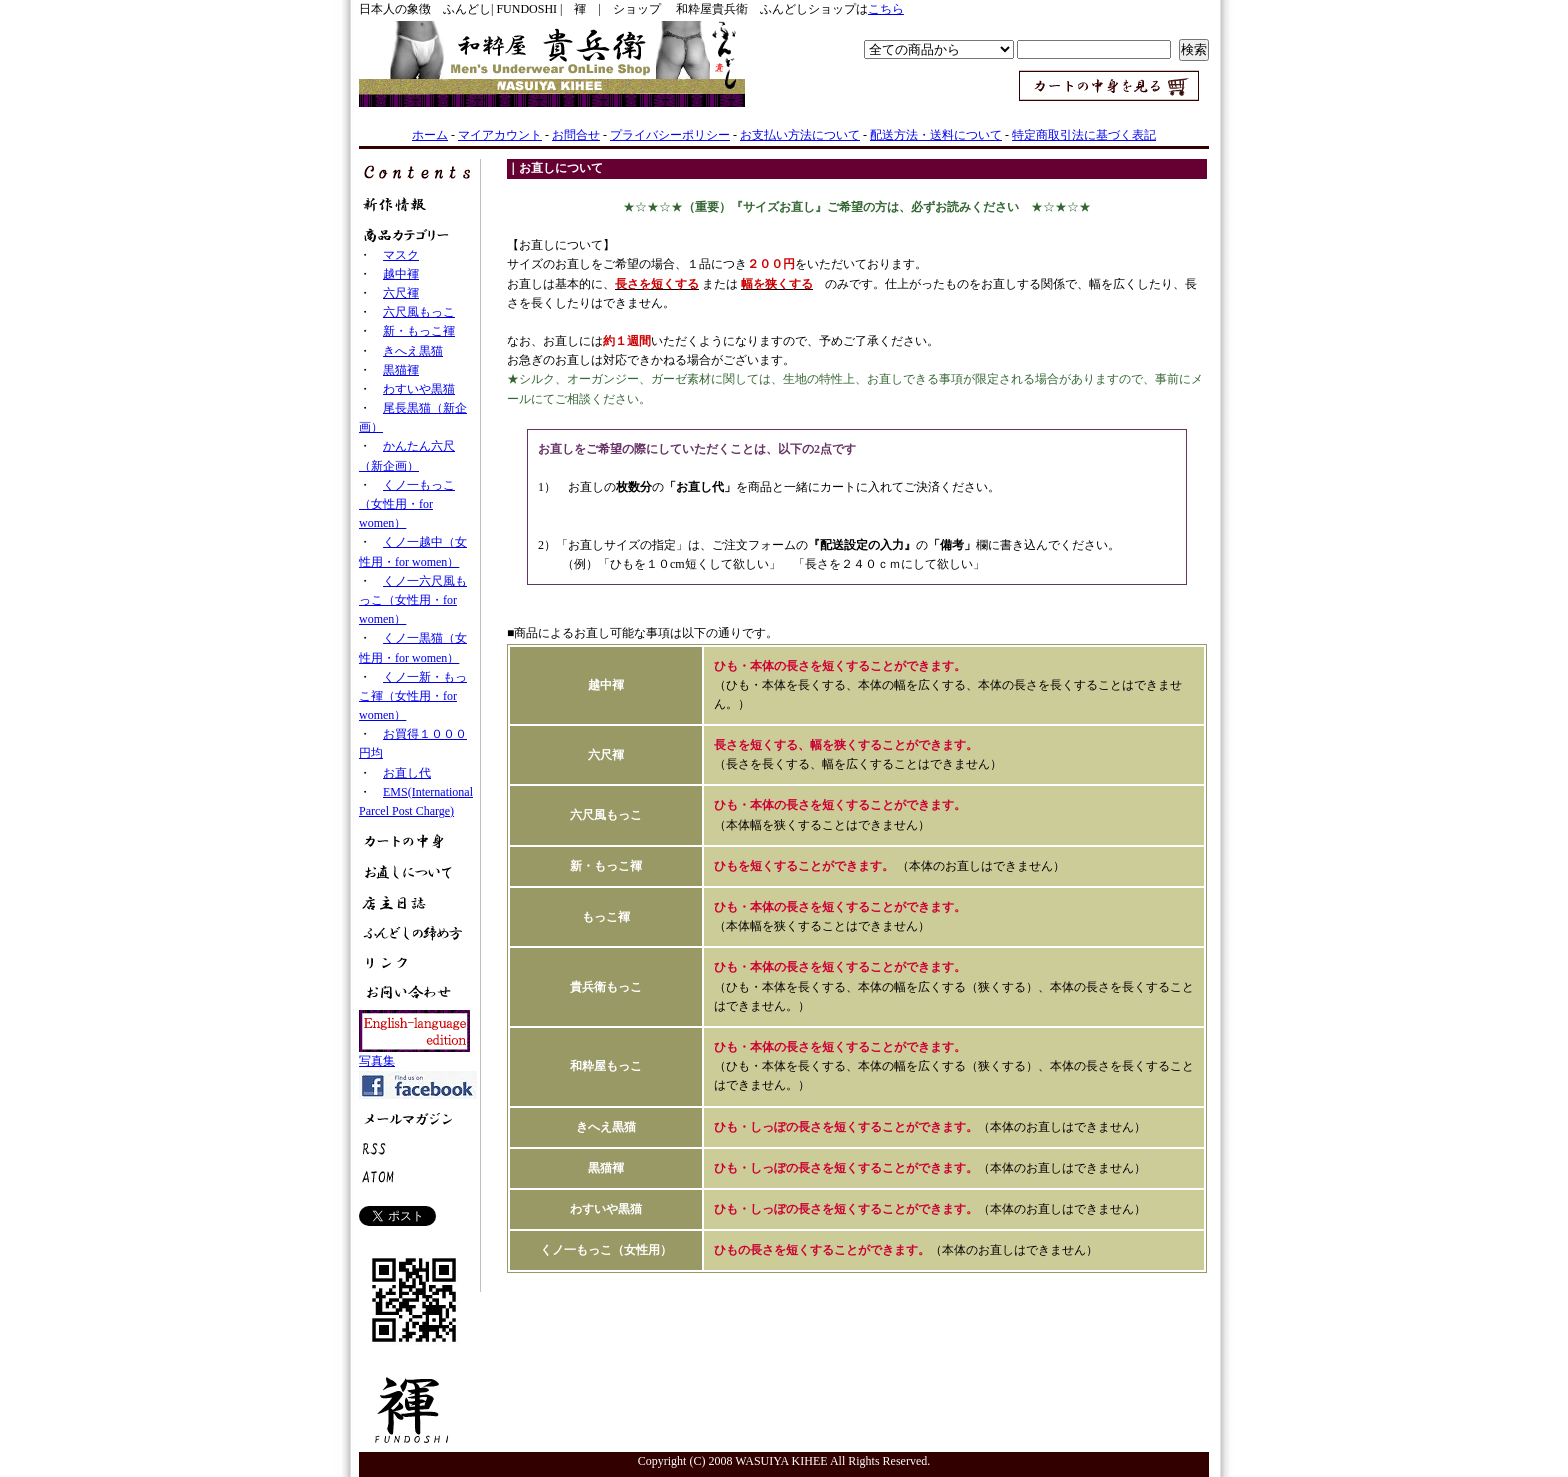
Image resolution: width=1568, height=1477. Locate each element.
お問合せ (576, 135)
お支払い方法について (800, 135)
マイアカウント (500, 135)
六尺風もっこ (419, 312)
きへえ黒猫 (413, 351)
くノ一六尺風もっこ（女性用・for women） (413, 600)
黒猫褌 (401, 370)
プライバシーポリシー (670, 135)
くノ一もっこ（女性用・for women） (407, 504)
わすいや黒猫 (419, 389)
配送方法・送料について (936, 135)
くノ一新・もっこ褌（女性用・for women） (413, 696)
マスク (401, 255)
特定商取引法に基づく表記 (1084, 135)
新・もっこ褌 (419, 331)
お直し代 (407, 773)
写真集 (377, 1061)
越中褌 (401, 274)
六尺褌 (401, 293)
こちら (886, 9)
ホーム (430, 135)
